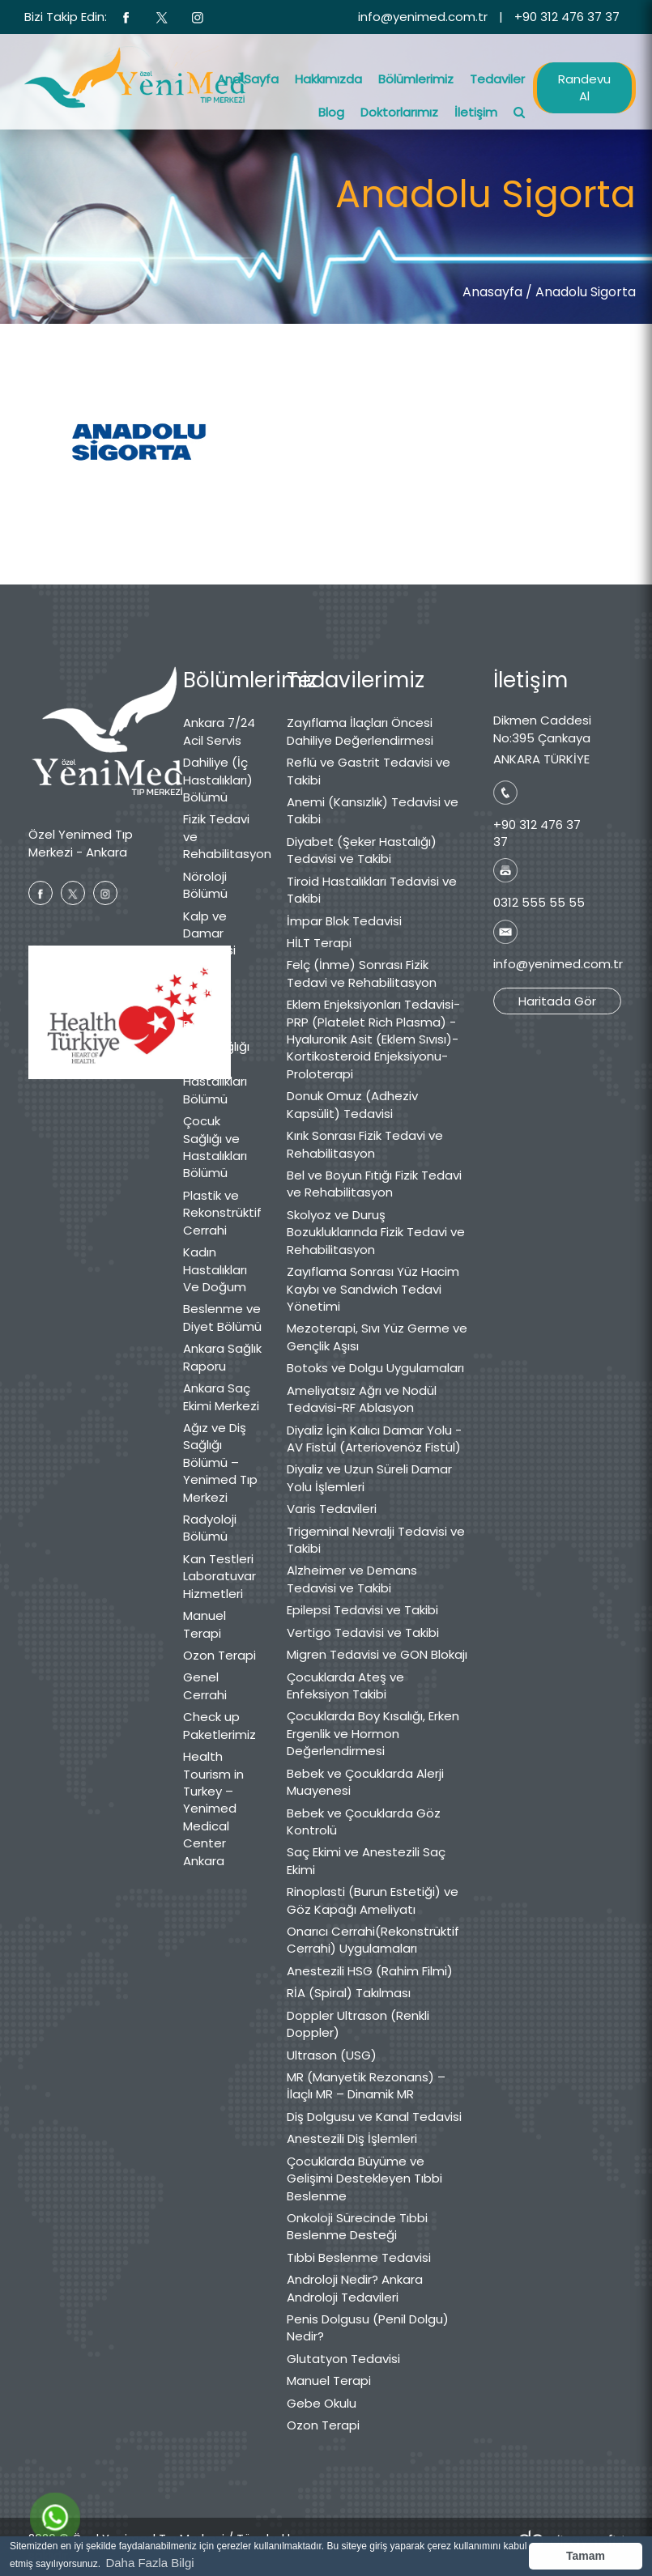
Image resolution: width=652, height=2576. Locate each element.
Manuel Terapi (204, 1624)
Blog (331, 112)
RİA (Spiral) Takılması (349, 1992)
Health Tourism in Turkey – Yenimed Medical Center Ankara (213, 1808)
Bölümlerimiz (416, 78)
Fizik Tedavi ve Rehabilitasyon (222, 836)
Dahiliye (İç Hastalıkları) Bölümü (218, 780)
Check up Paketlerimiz (219, 1725)
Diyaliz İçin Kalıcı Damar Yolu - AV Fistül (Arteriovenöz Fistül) (374, 1439)
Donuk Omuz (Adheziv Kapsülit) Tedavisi (352, 1104)
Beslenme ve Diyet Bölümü (222, 1317)
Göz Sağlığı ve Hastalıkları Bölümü (216, 1072)
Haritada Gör (557, 1001)
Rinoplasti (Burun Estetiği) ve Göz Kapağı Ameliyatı (372, 1900)
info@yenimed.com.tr (423, 16)
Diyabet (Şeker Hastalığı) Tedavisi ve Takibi (362, 850)
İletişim (475, 112)
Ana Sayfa (248, 78)
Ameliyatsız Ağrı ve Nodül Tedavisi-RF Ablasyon (362, 1399)
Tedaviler (497, 78)
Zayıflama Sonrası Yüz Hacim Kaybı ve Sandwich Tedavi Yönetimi (373, 1289)
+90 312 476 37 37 (567, 16)
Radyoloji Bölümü (210, 1528)
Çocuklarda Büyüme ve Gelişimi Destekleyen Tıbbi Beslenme (364, 2178)
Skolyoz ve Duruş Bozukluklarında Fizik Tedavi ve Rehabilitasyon (376, 1232)
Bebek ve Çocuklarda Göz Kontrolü (364, 1821)
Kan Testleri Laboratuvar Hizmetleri (219, 1576)
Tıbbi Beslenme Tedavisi (359, 2257)
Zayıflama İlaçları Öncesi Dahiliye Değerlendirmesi (360, 731)
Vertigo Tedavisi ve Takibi (363, 1632)
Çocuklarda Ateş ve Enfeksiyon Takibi (345, 1685)
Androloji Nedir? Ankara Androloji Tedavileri (355, 2288)
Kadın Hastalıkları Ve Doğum (215, 1269)
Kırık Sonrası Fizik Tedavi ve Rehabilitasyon (365, 1144)
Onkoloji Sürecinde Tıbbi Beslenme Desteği (357, 2226)
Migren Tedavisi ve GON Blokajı (377, 1654)
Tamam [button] (585, 2555)
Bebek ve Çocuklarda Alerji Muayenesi (365, 1782)
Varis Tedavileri (332, 1508)
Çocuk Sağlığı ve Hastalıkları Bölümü (215, 1146)
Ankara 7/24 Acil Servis (219, 731)
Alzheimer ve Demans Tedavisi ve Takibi (352, 1579)
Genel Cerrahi (205, 1685)
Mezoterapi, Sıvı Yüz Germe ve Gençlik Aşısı (377, 1337)
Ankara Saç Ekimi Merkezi (221, 1396)
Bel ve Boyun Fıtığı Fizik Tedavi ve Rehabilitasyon (374, 1184)
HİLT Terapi (319, 942)
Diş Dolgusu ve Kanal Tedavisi (374, 2116)
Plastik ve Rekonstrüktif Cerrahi (222, 1213)
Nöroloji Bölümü (205, 885)
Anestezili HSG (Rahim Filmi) (370, 1970)
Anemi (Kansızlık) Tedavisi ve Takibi (372, 810)
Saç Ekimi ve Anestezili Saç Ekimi (366, 1860)
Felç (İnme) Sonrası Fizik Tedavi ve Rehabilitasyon (362, 973)
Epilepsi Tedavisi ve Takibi (362, 1609)
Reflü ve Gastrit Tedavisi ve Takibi (368, 771)
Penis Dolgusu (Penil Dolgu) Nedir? (368, 2327)
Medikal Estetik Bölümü (205, 1007)
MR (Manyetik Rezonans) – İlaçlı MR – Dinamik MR (366, 2085)
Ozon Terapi (219, 1655)
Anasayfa (492, 292)
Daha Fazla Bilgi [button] (149, 2563)
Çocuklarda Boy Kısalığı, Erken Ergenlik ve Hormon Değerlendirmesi (373, 1733)
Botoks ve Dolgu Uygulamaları (375, 1367)
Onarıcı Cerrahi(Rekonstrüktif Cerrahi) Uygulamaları (373, 1940)
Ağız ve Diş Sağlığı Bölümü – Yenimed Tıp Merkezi (220, 1462)
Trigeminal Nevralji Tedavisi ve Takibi (376, 1540)
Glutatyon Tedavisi (343, 2358)
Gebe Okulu (321, 2403)
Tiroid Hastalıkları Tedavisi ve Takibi (372, 890)
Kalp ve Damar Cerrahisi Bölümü (209, 942)
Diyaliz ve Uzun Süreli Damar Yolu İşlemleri (369, 1477)
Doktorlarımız (399, 112)
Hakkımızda (328, 78)
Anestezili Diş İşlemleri (352, 2138)
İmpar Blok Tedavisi (344, 920)
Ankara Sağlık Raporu (222, 1357)
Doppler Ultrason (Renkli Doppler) (358, 2024)
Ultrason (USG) (332, 2055)
